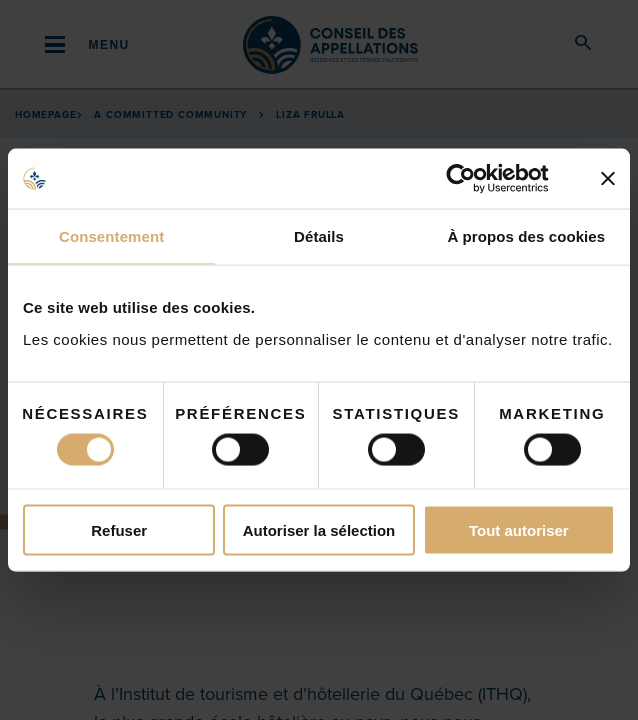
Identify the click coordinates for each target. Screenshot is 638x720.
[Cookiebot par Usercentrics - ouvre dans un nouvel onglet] (476, 179)
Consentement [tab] (111, 236)
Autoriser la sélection (319, 529)
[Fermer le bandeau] (608, 179)
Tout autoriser (519, 529)
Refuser (119, 529)
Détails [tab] (319, 236)
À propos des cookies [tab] (526, 236)
